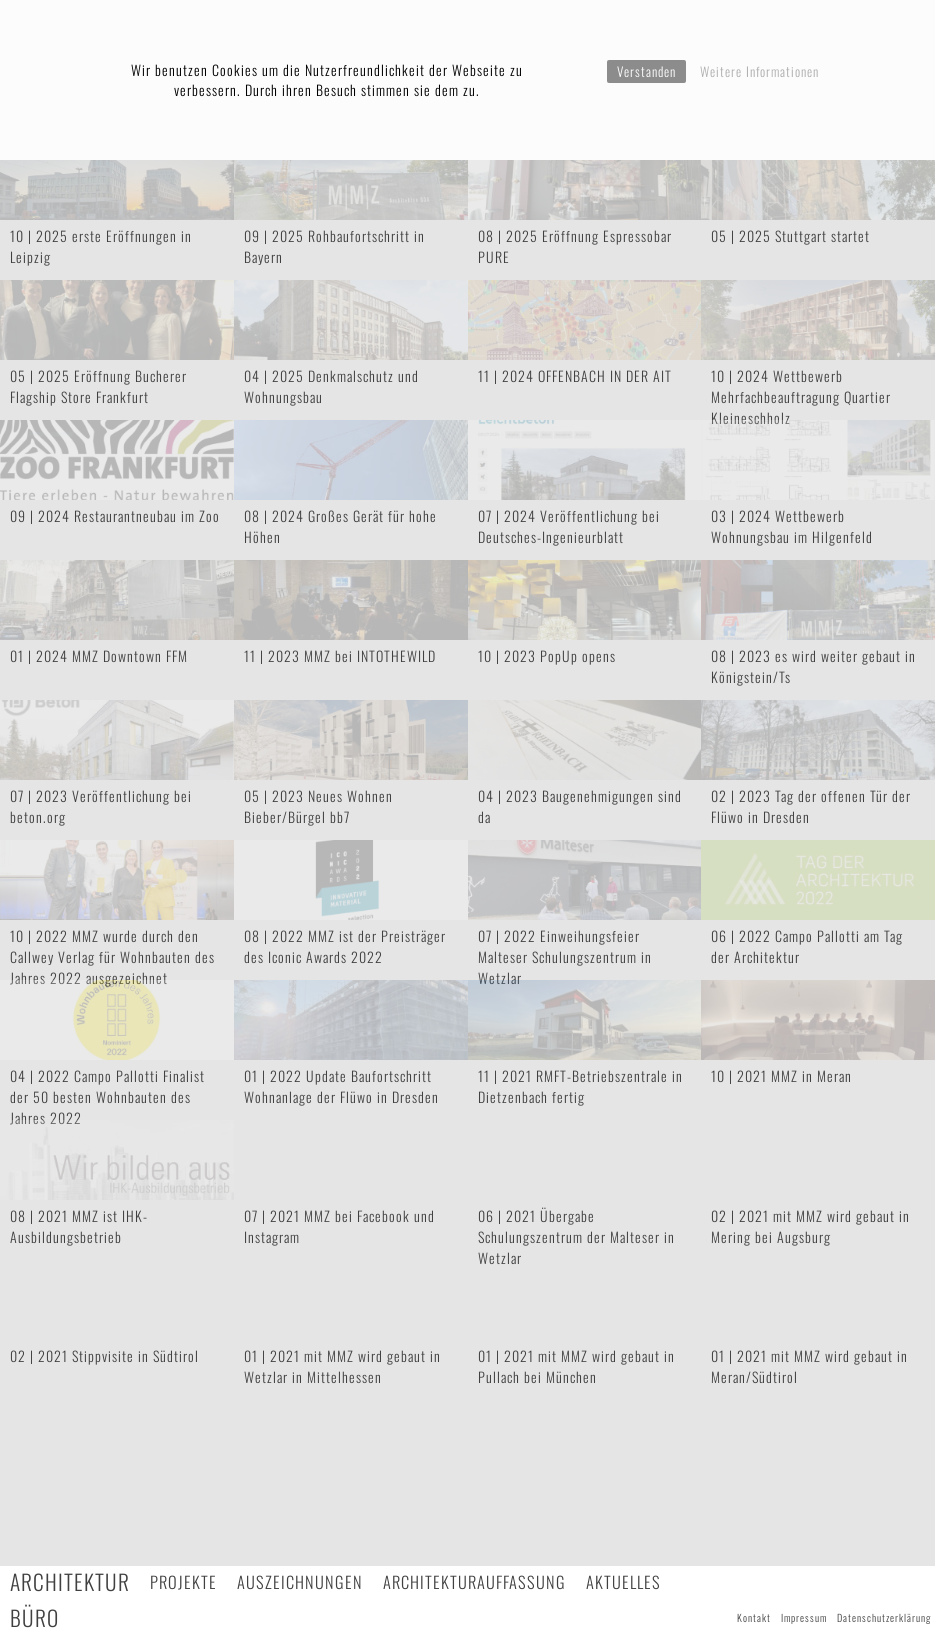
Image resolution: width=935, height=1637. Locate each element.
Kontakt (754, 1617)
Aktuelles (623, 1581)
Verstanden (646, 71)
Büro (34, 1617)
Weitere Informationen (759, 71)
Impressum (804, 1617)
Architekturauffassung (474, 1581)
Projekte (183, 1581)
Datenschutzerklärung (884, 1617)
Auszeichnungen (300, 1581)
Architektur (70, 1581)
